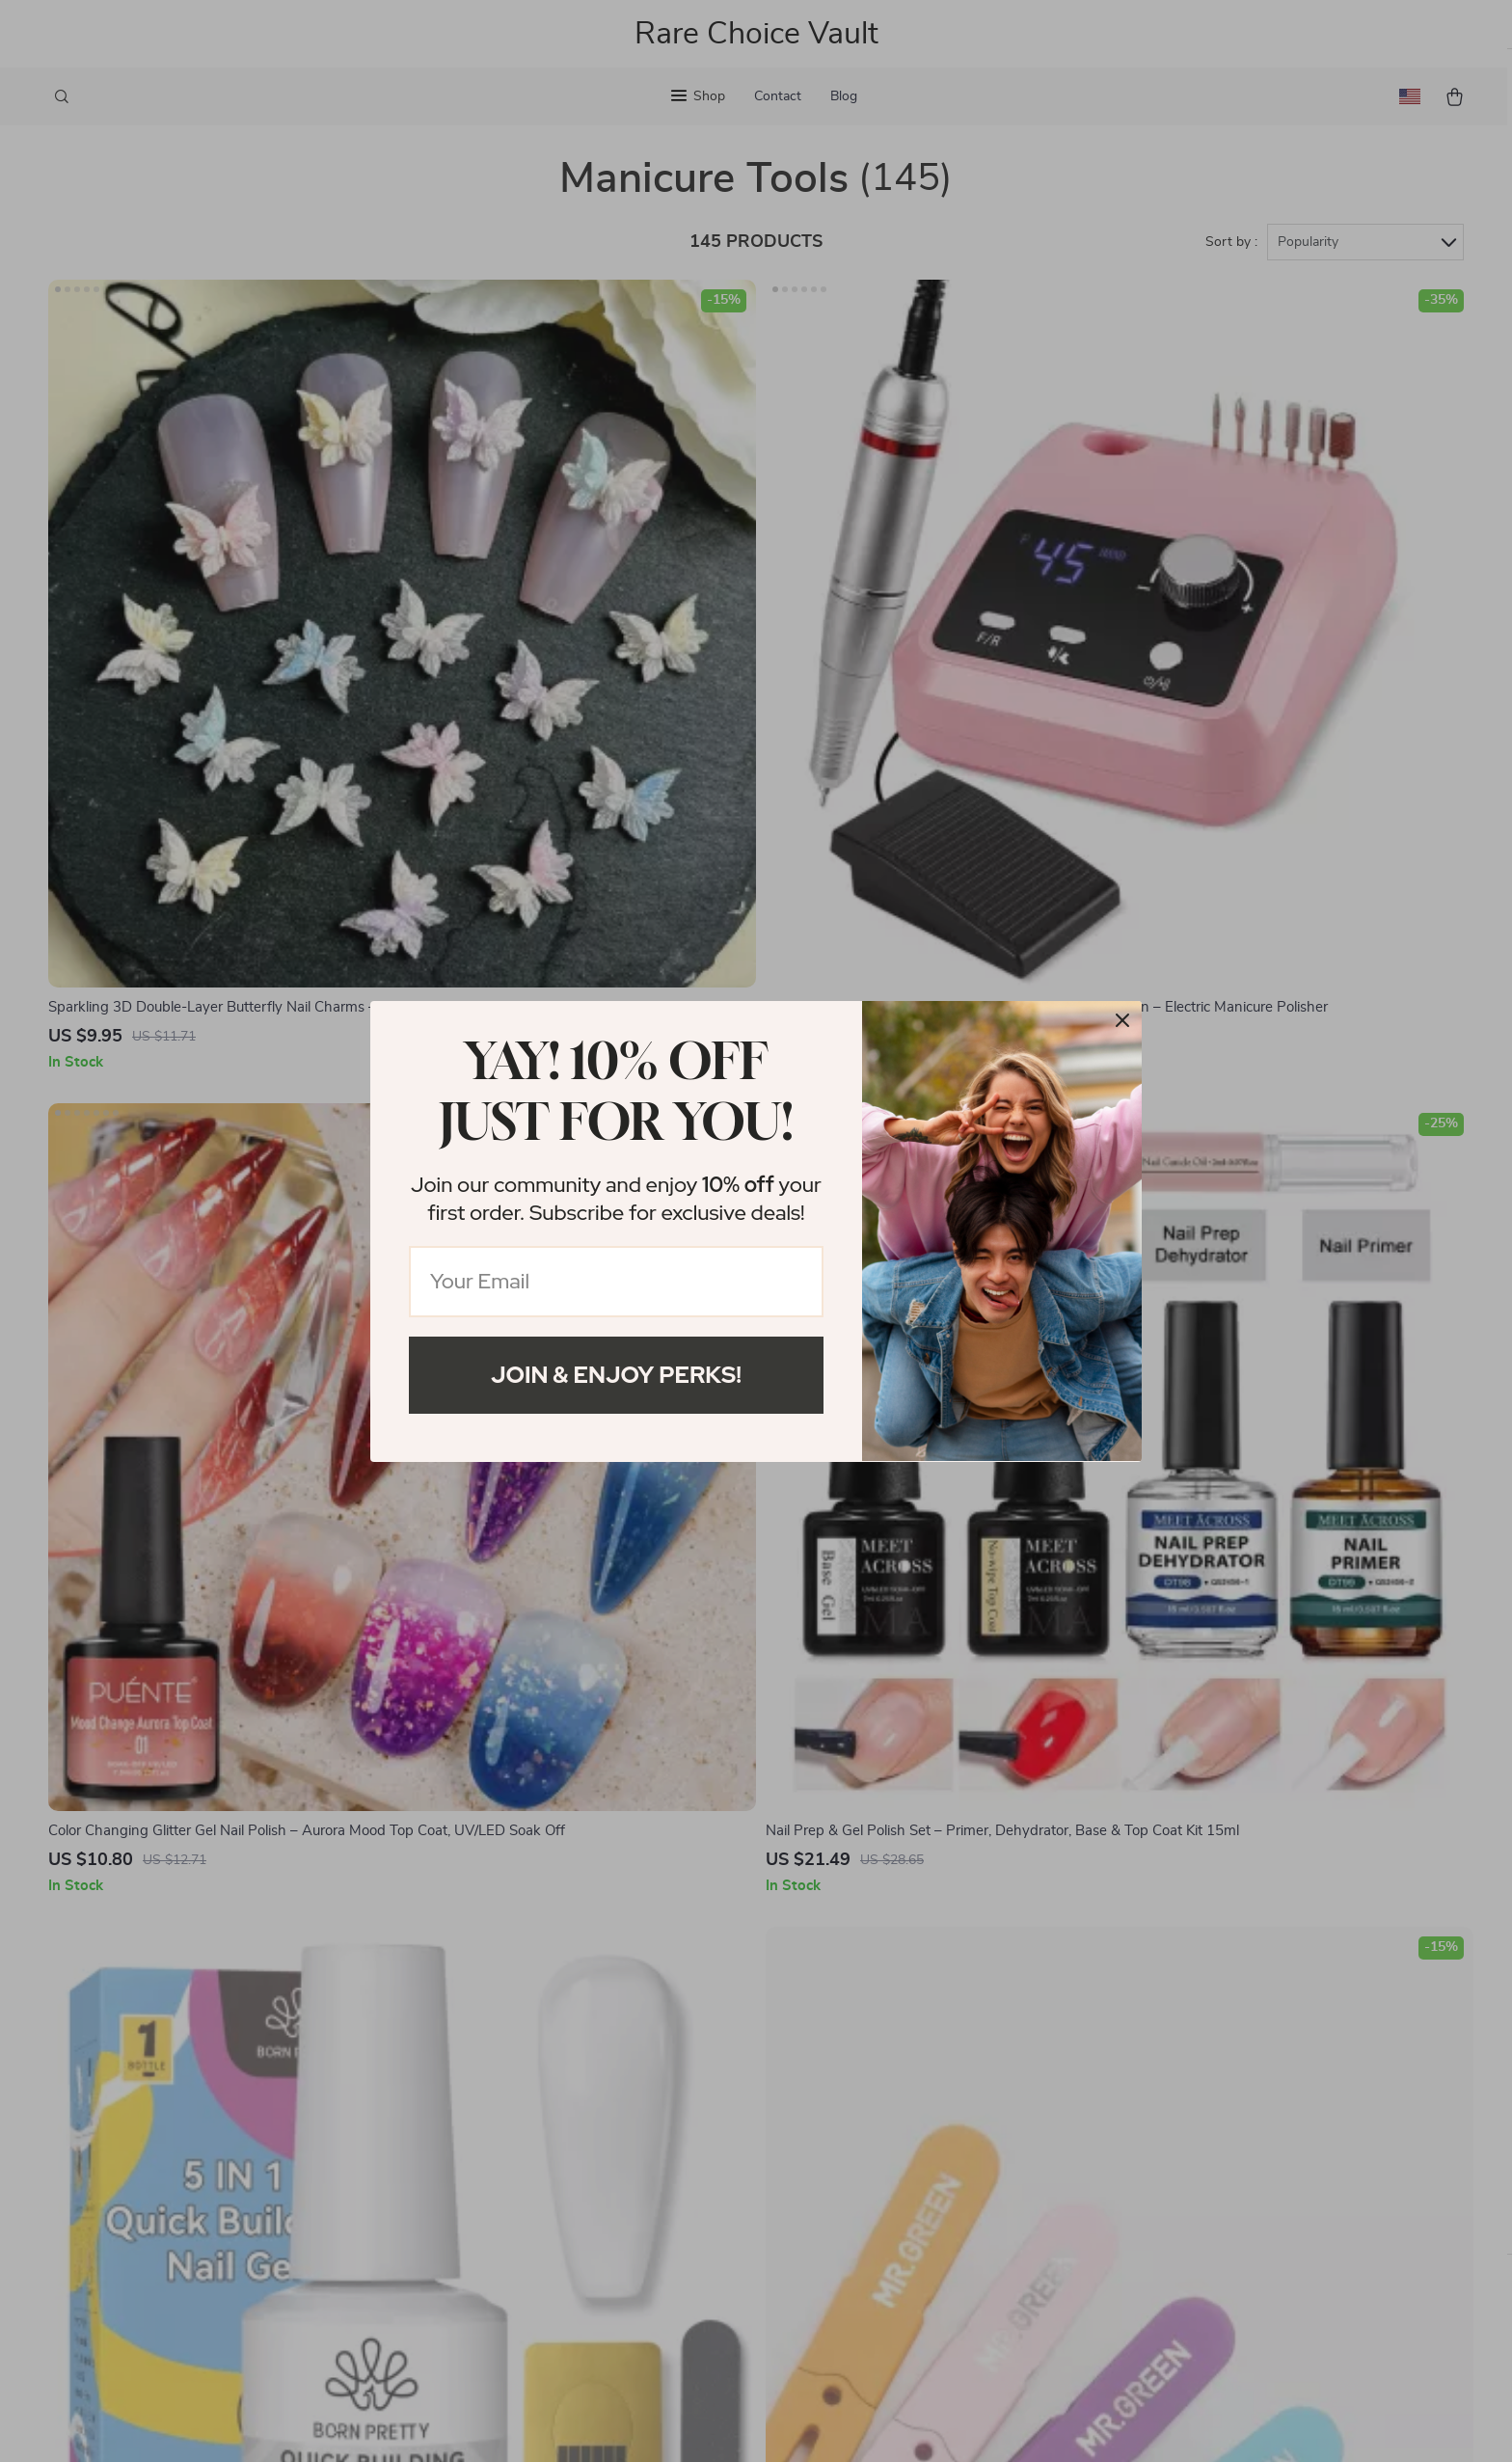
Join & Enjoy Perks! (616, 1375)
